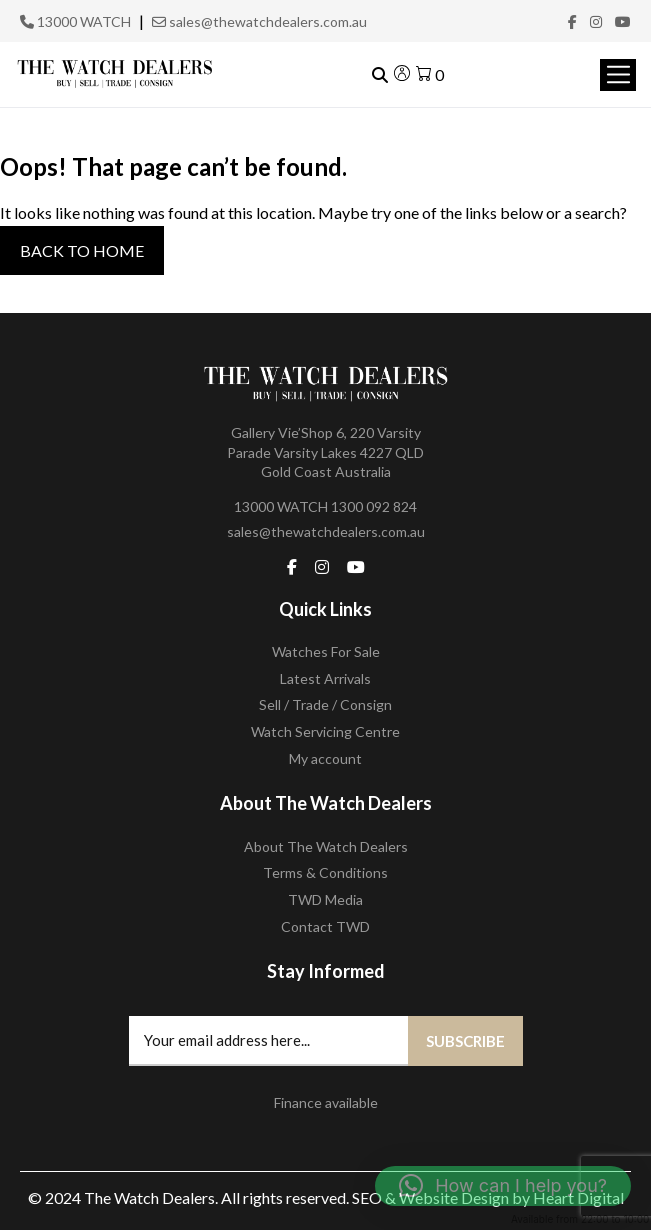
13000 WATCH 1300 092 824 (325, 506)
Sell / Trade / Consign (325, 704)
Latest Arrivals (325, 678)
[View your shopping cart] (430, 74)
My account (325, 758)
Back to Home (82, 250)
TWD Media (325, 899)
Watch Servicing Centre (325, 731)
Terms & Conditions (325, 872)
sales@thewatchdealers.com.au (259, 21)
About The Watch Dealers (326, 846)
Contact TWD (325, 926)
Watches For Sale (326, 651)
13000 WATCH (75, 21)
